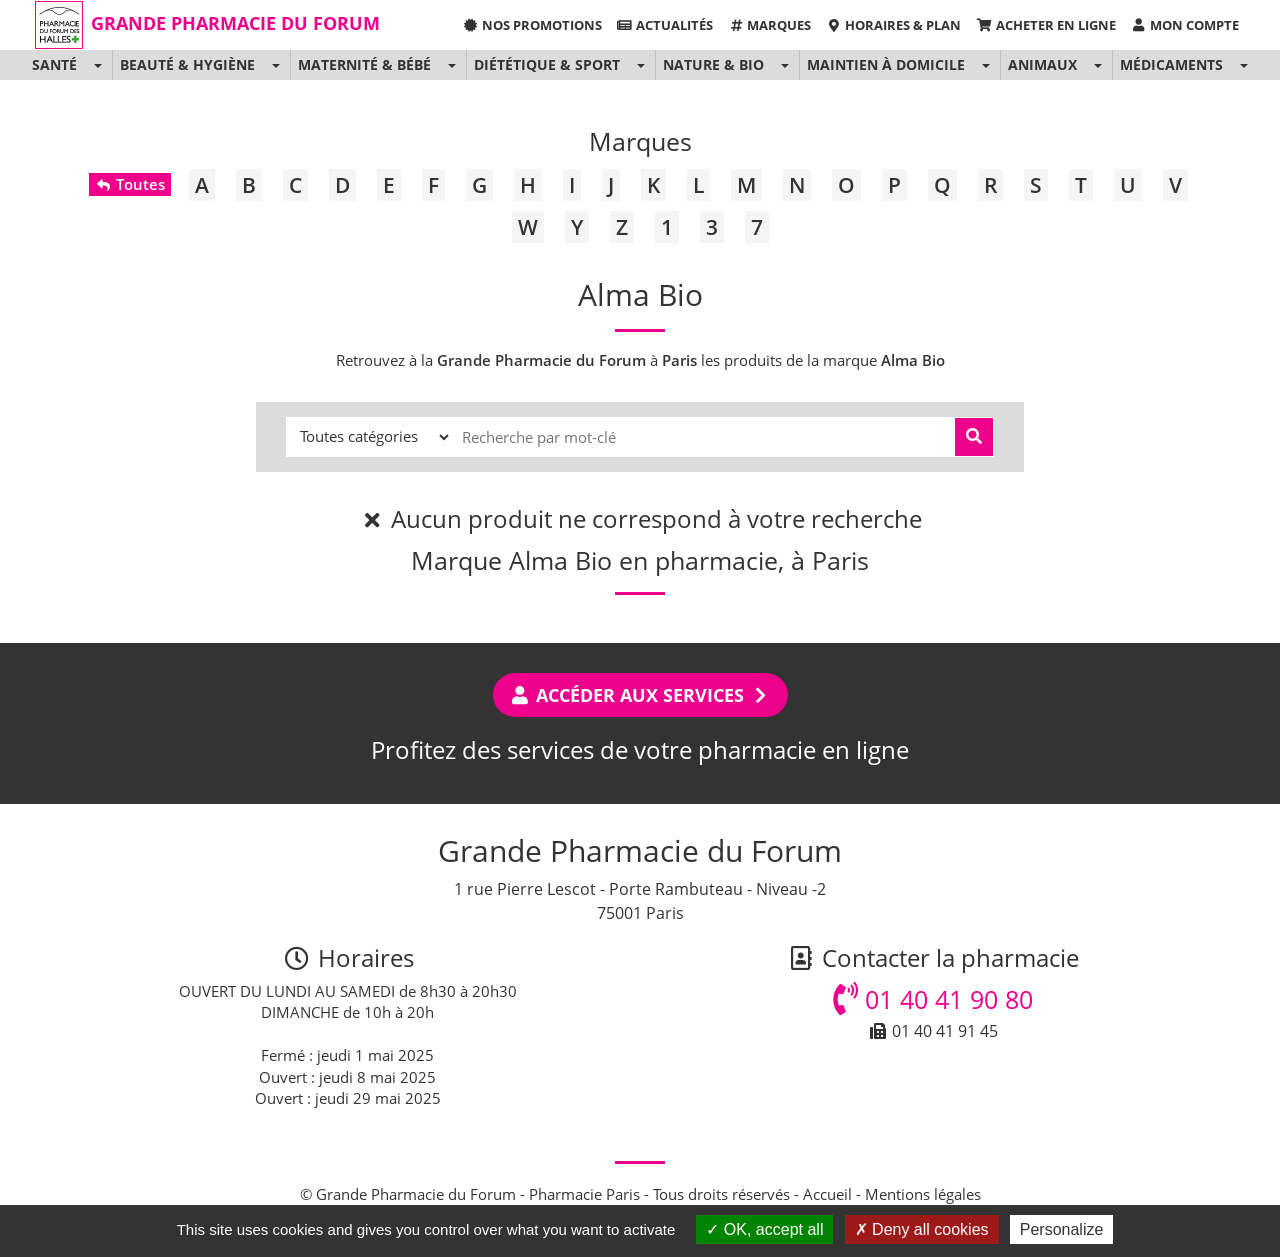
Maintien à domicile (886, 64)
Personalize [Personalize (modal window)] (1062, 1229)
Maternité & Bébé (364, 64)
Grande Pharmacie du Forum (235, 23)
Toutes (129, 184)
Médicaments (1171, 64)
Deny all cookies (922, 1229)
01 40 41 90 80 (933, 999)
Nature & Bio (713, 64)
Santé (54, 64)
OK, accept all (764, 1229)
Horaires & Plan (893, 25)
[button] (97, 65)
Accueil (827, 1194)
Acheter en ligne (1045, 25)
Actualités (665, 25)
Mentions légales (923, 1194)
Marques (769, 25)
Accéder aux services (640, 695)
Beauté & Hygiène (187, 64)
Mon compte (1185, 25)
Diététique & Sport (547, 64)
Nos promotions (531, 25)
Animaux (1042, 64)
